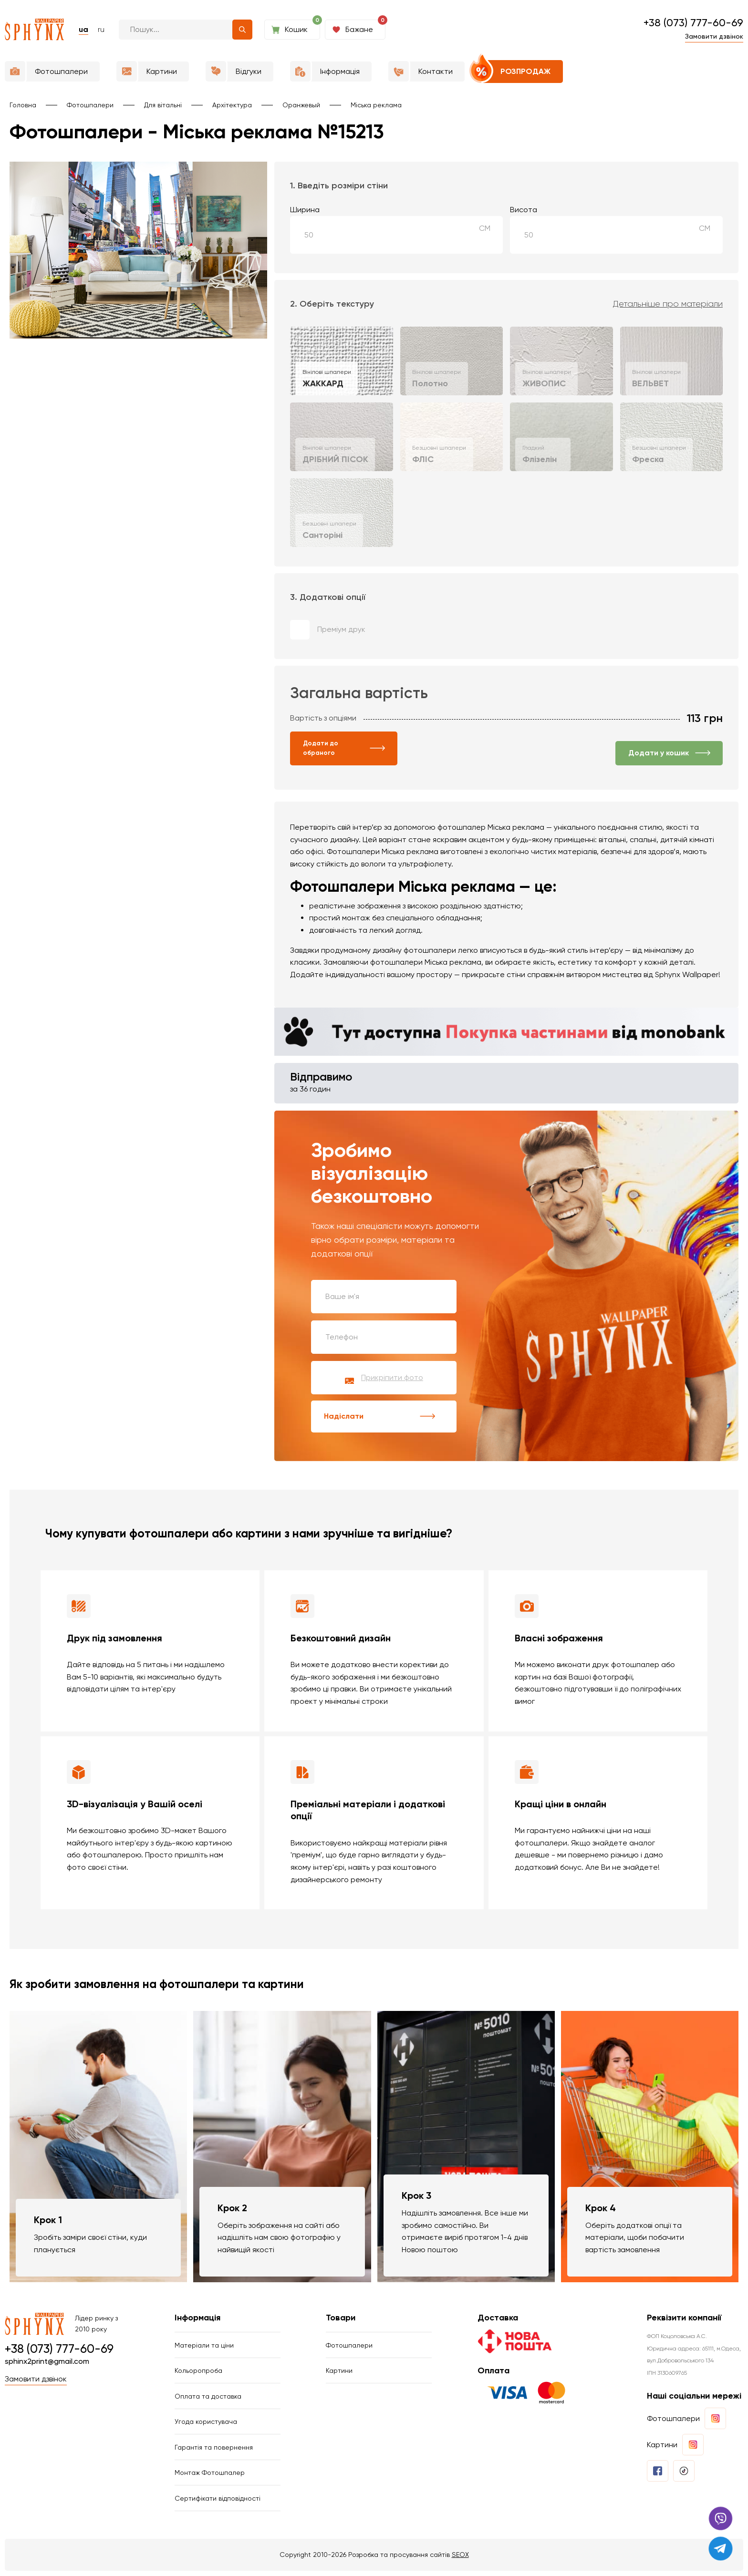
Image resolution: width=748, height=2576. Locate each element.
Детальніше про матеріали (668, 304)
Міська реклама (376, 105)
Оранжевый (301, 105)
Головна (23, 105)
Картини (339, 2373)
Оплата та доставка (208, 2398)
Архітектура (232, 105)
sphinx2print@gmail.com (47, 2362)
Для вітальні (163, 105)
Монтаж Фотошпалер (210, 2477)
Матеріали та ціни (204, 2346)
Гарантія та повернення (214, 2450)
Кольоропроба (198, 2373)
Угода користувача (206, 2425)
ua (83, 29)
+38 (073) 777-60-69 (693, 23)
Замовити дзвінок (714, 36)
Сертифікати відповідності (217, 2503)
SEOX (460, 2559)
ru (101, 29)
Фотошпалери (90, 105)
